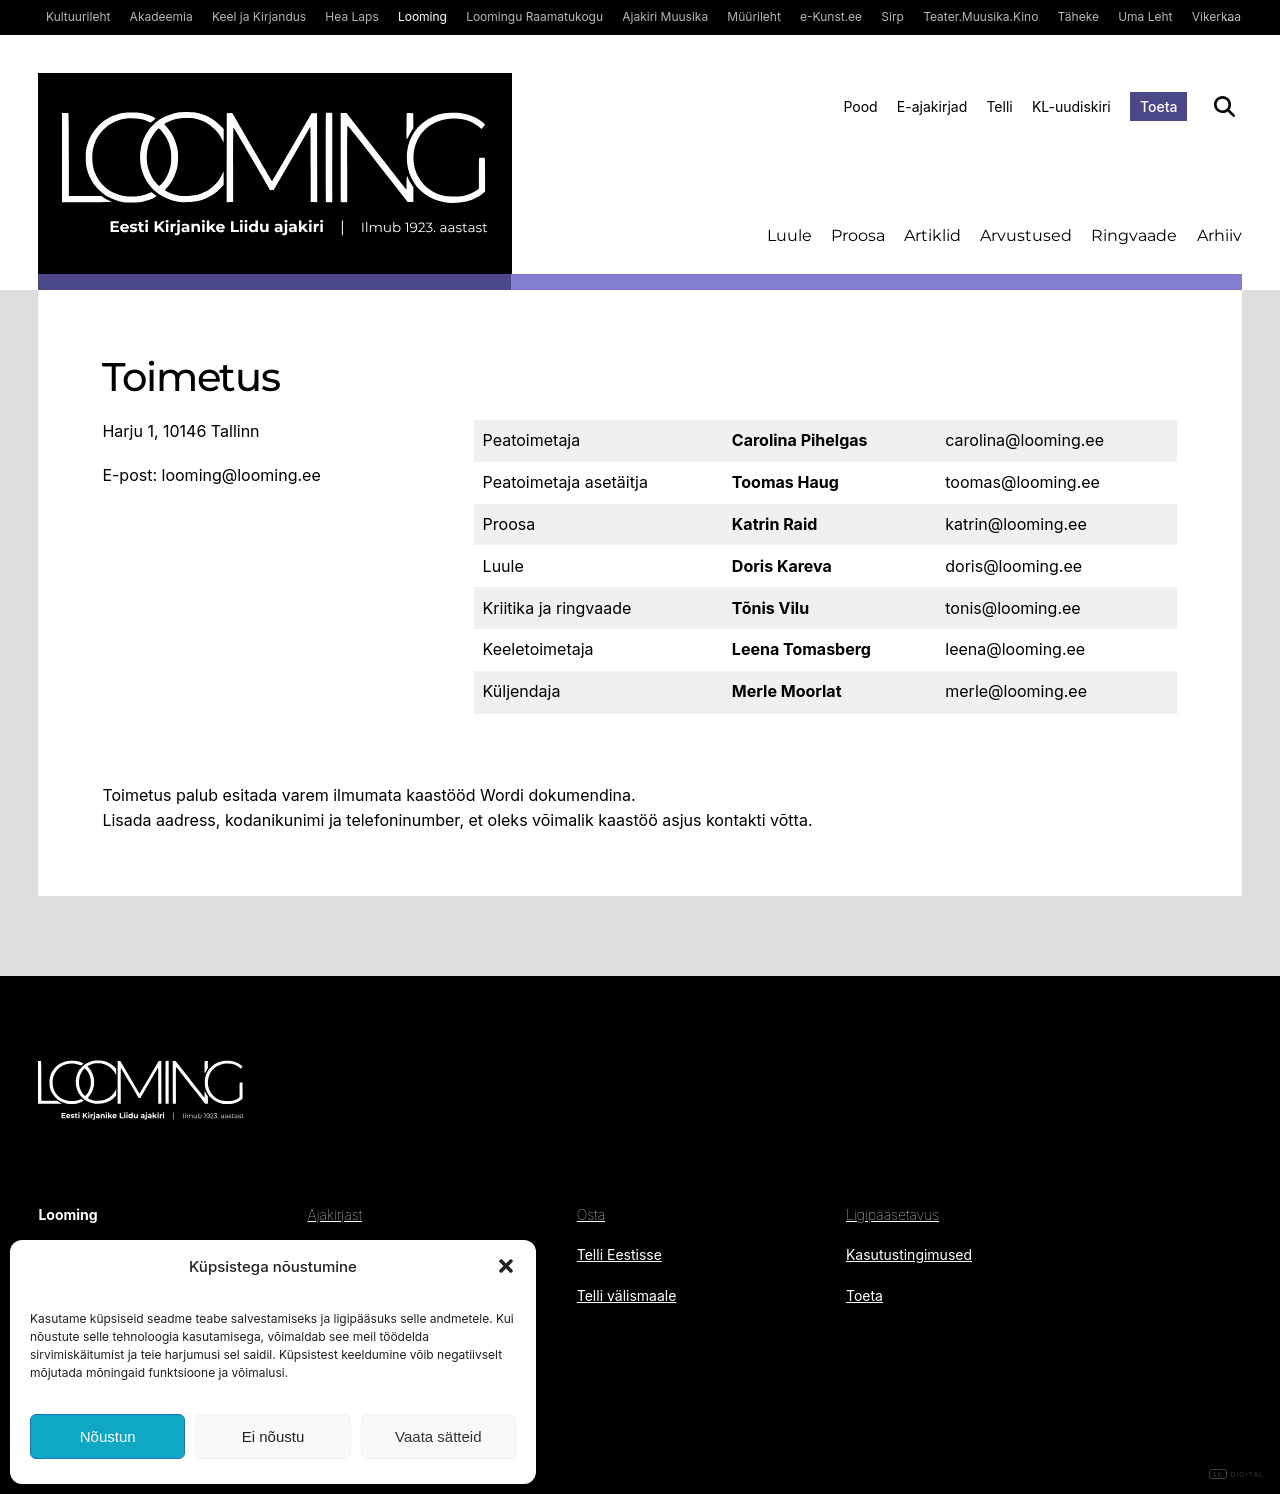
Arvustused (1026, 235)
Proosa (858, 235)
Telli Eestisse (619, 1254)
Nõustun (108, 1436)
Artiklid (932, 235)
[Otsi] (1224, 106)
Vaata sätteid (438, 1436)
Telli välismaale (627, 1295)
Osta (591, 1214)
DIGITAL (1236, 1474)
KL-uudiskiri (1071, 106)
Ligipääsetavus (892, 1214)
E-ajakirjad (932, 106)
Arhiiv (1219, 235)
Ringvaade (1134, 235)
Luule (789, 235)
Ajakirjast (335, 1214)
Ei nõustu (273, 1436)
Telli (999, 106)
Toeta (1159, 106)
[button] (506, 1266)
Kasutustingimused (909, 1254)
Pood (860, 106)
